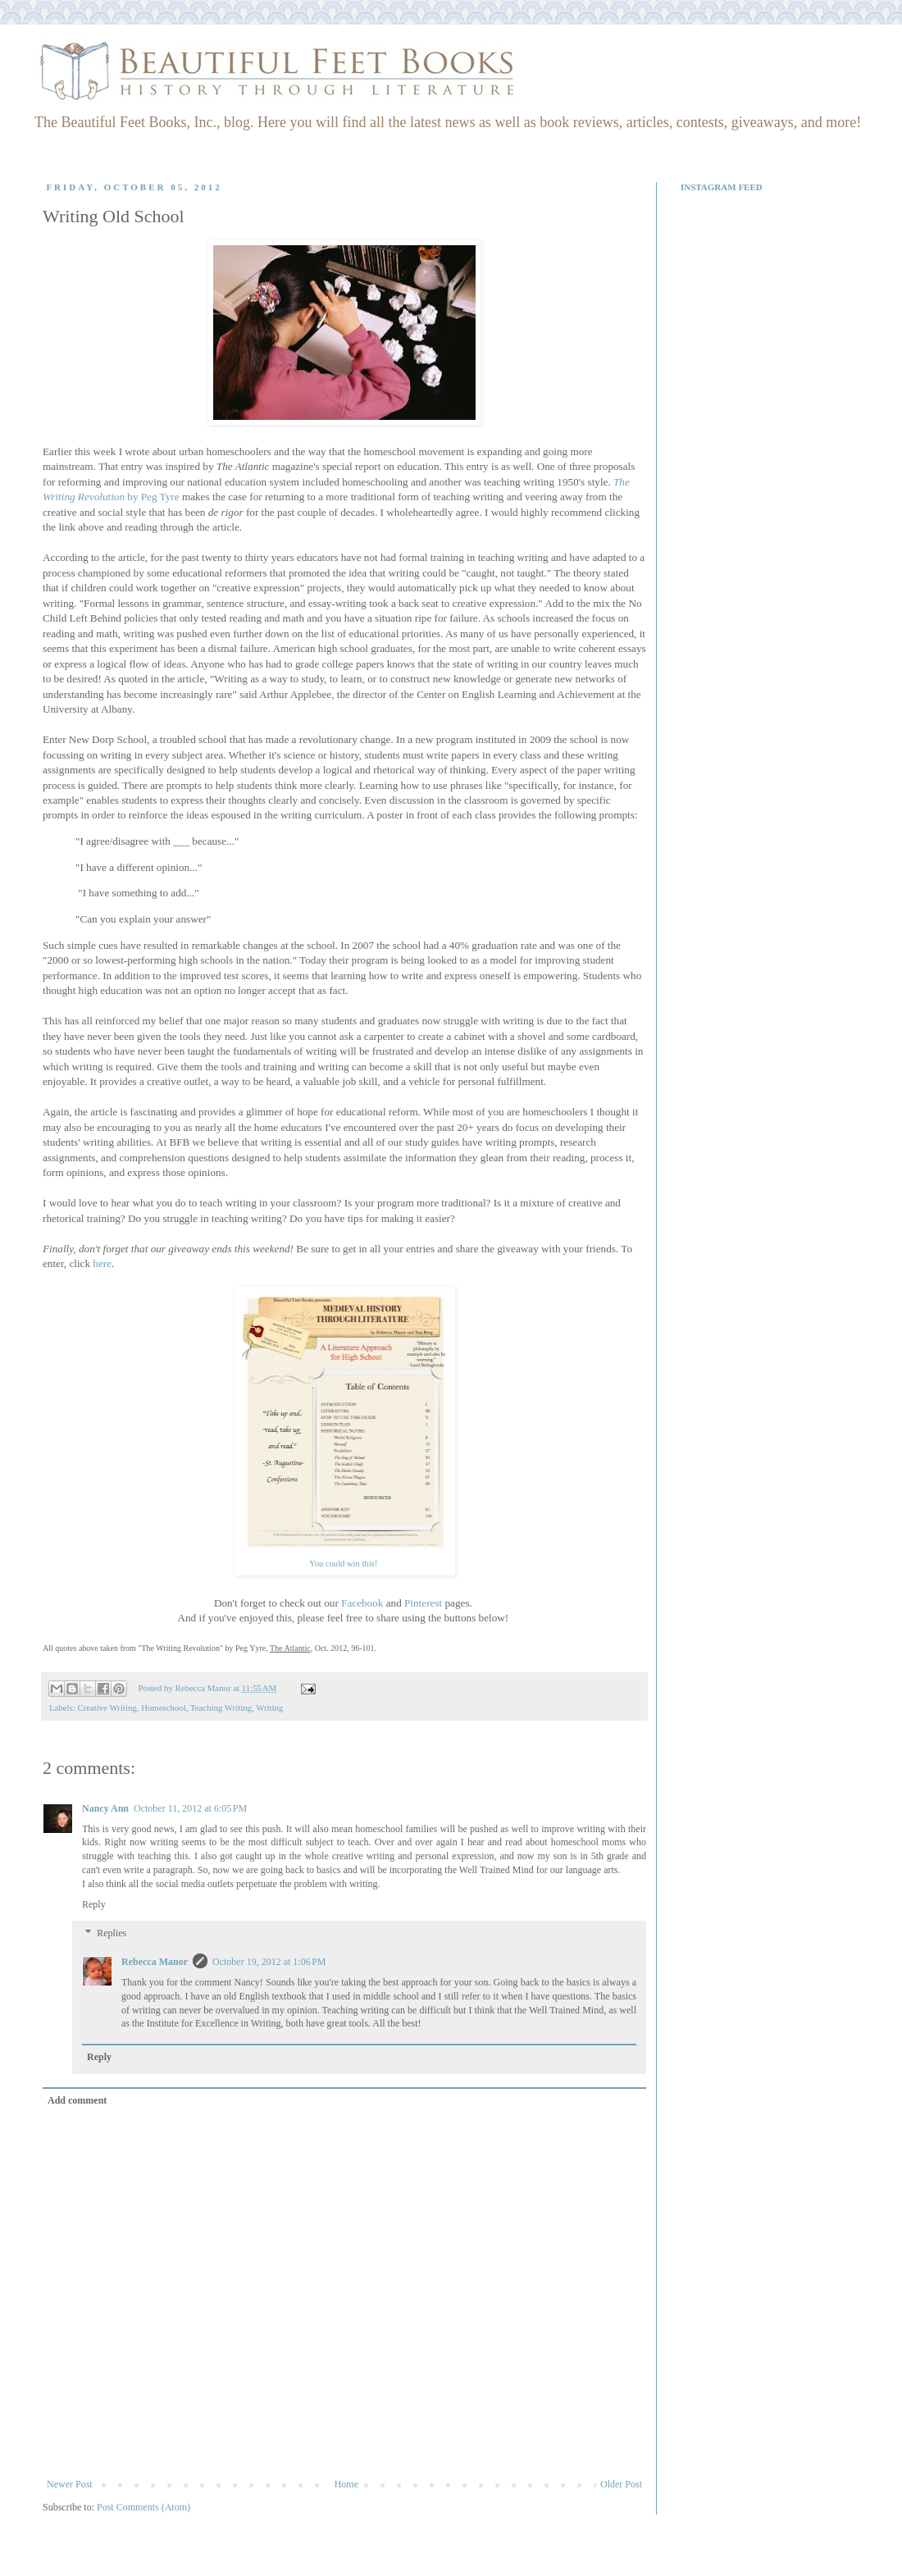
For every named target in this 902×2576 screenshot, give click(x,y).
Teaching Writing (221, 1707)
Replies (111, 1933)
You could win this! (344, 1563)
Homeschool (163, 1707)
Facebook (362, 1603)
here (102, 1263)
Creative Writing (106, 1707)
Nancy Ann (105, 1808)
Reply (94, 1904)
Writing (269, 1707)
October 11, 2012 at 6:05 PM (190, 1808)
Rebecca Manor (154, 1961)
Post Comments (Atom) (143, 2507)
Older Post (621, 2484)
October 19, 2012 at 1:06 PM (269, 1961)
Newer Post (70, 2484)
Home (346, 2484)
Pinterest (423, 1603)
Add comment (77, 2100)
